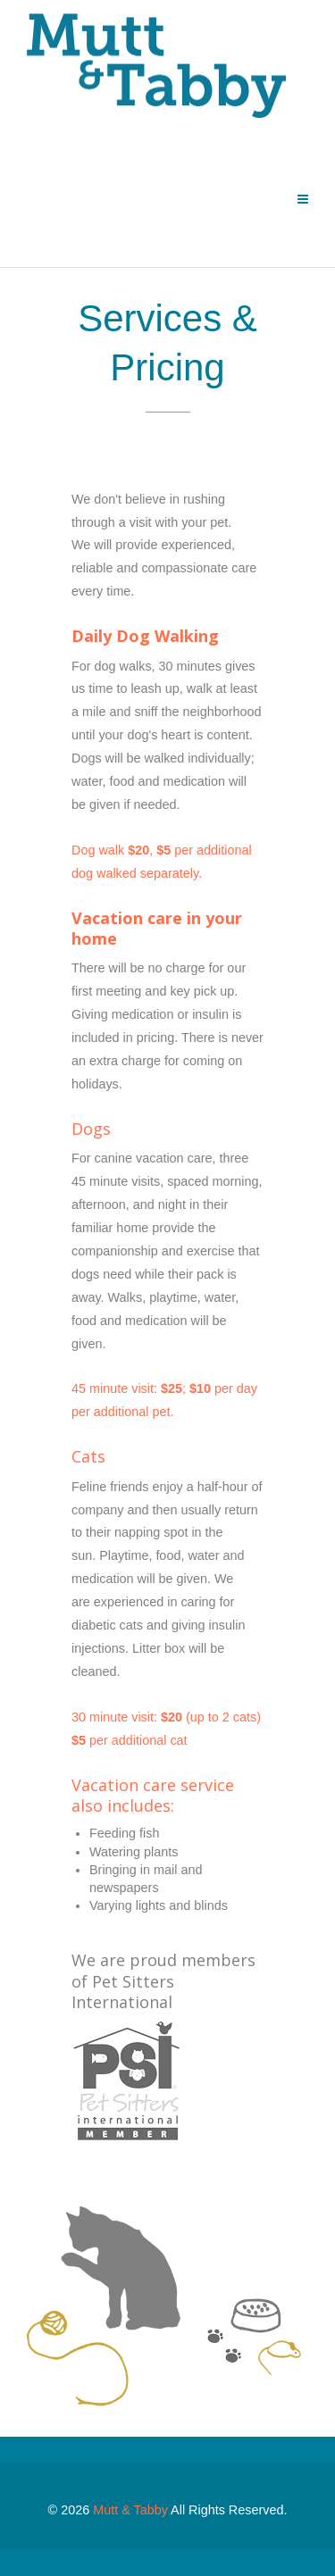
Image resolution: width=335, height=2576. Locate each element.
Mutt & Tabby (130, 2510)
